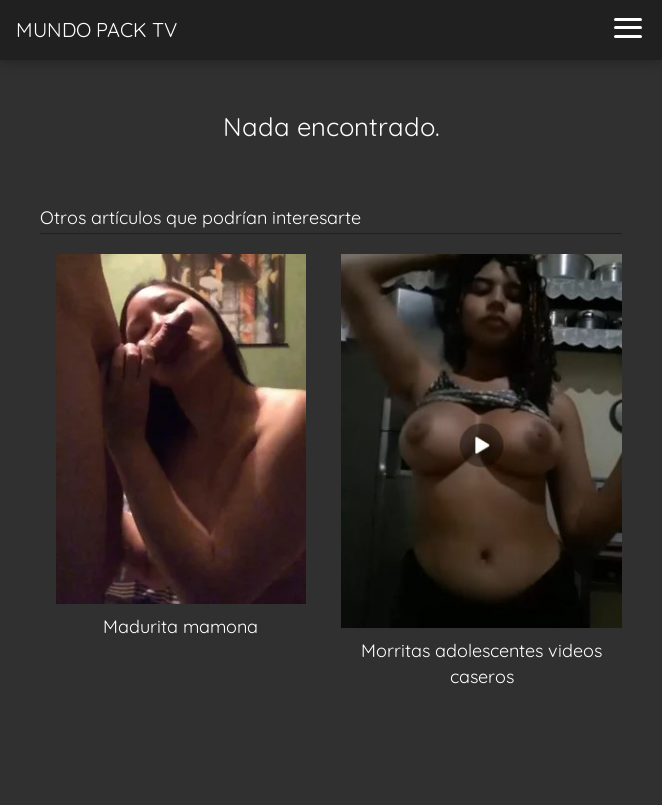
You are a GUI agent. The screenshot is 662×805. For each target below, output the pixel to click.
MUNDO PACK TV (96, 29)
